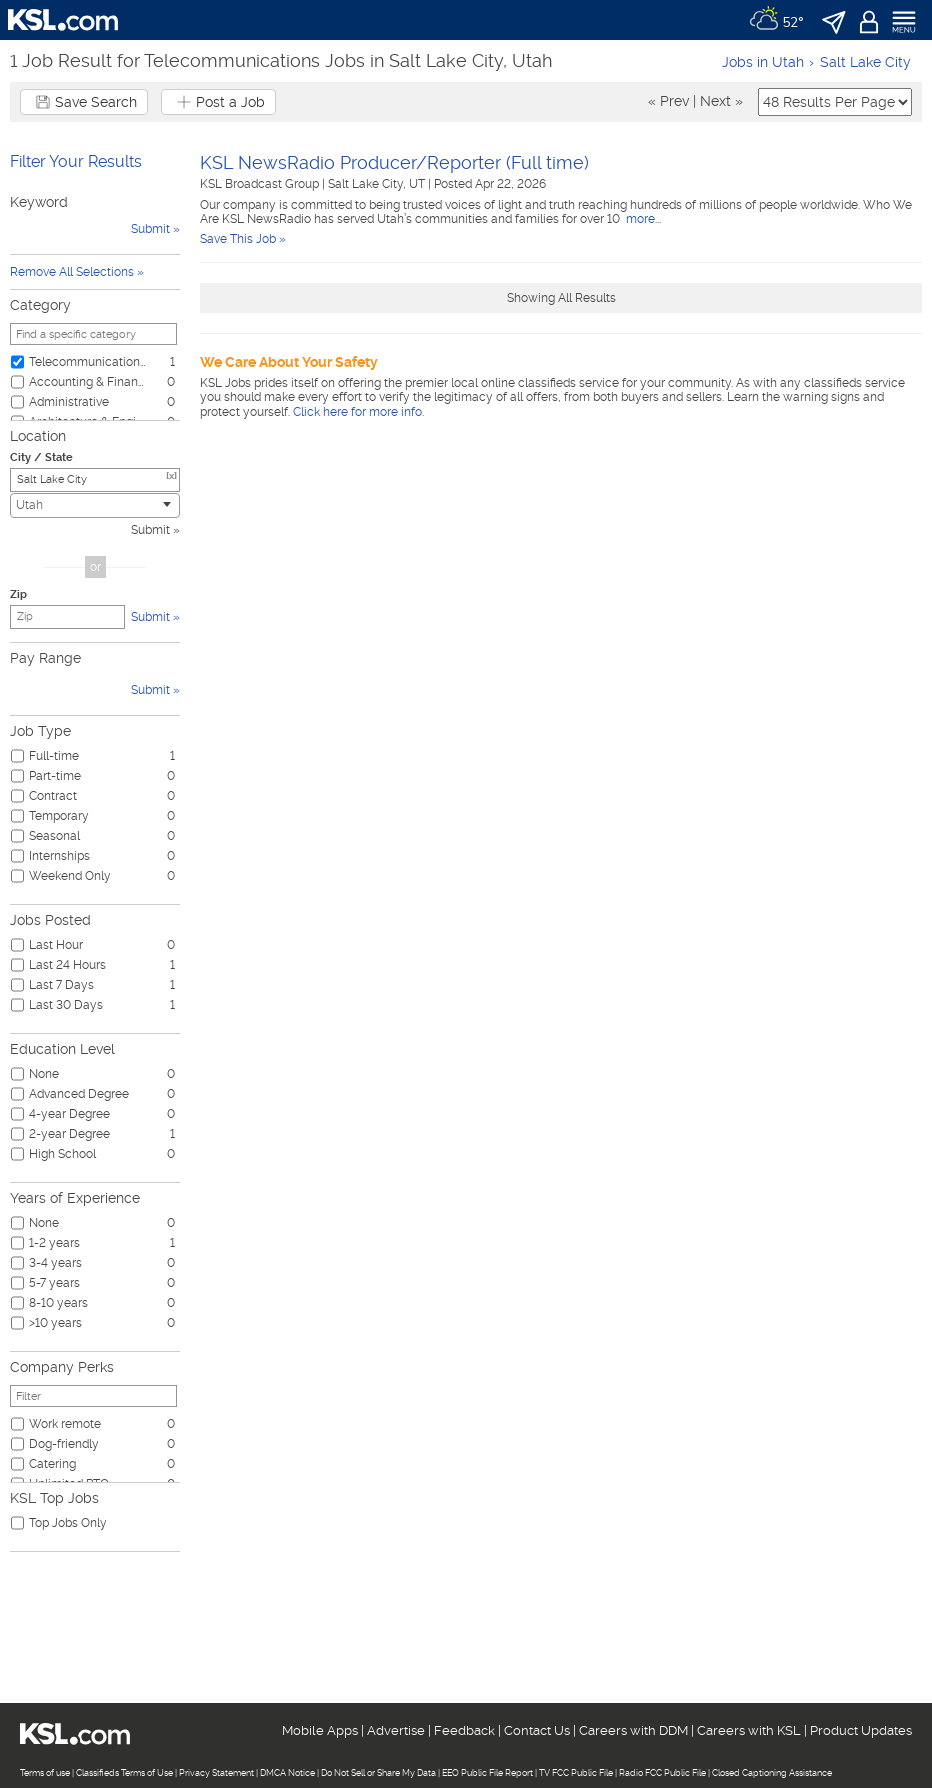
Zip (18, 594)
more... (642, 219)
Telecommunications (87, 362)
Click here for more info (357, 412)
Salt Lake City (865, 62)
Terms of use (45, 1773)
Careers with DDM (633, 1730)
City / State (41, 457)
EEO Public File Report (487, 1773)
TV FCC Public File (576, 1773)
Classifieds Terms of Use (124, 1773)
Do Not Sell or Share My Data (378, 1773)
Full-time (54, 756)
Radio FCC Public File (662, 1773)
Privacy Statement (216, 1773)
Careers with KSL (749, 1730)
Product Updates (861, 1730)
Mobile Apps (320, 1730)
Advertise (396, 1730)
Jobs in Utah (763, 62)
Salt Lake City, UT (378, 184)
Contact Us (537, 1730)
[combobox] (95, 505)
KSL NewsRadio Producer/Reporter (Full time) (394, 162)
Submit (150, 530)
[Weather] (776, 20)
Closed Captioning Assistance (772, 1773)
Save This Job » (243, 239)
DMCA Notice (287, 1773)
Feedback (464, 1730)
